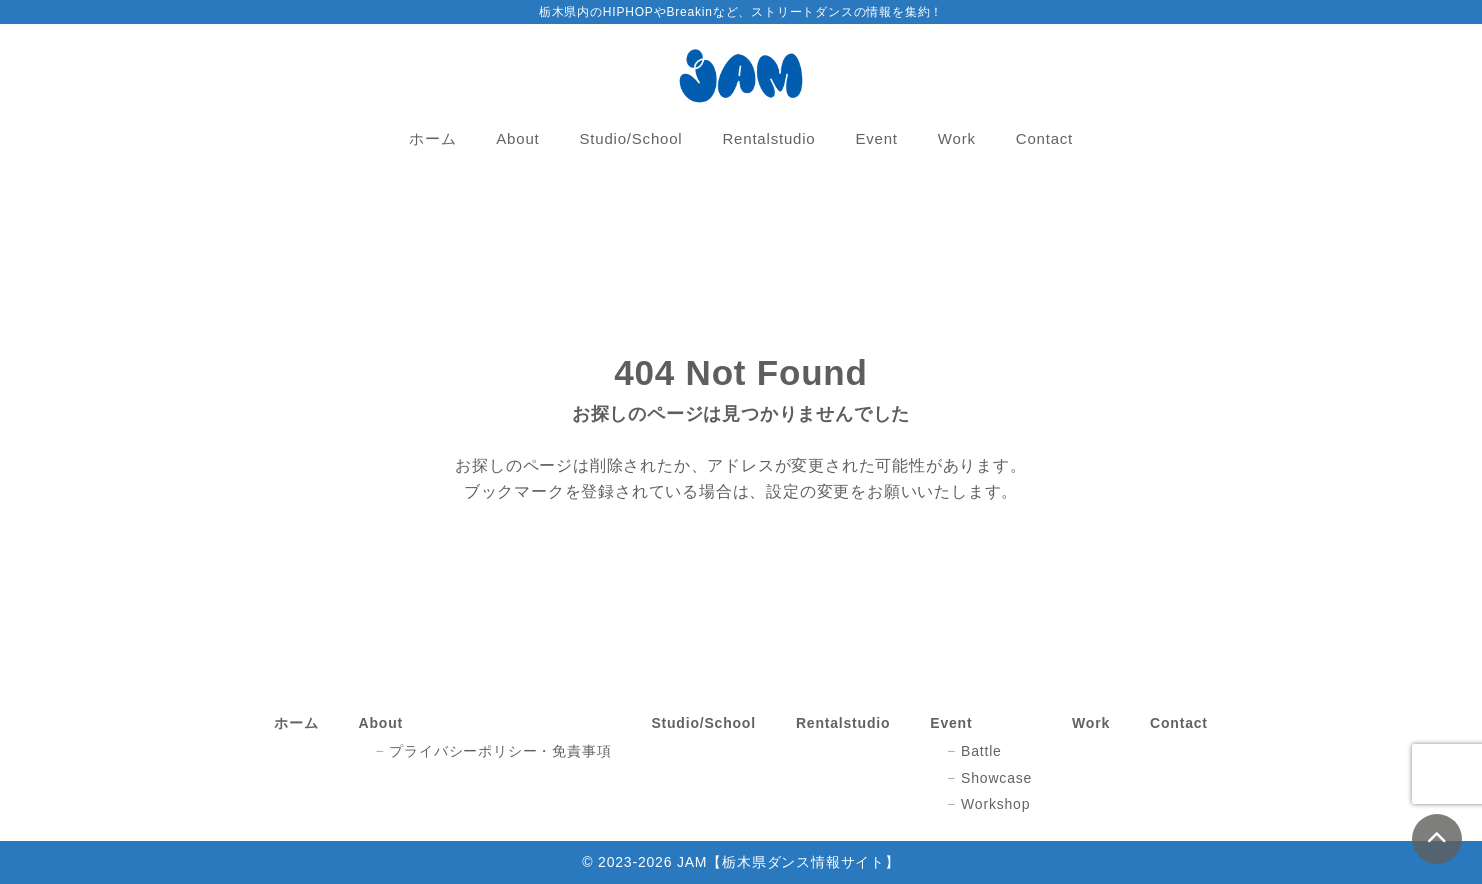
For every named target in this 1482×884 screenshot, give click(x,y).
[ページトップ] (1437, 839)
